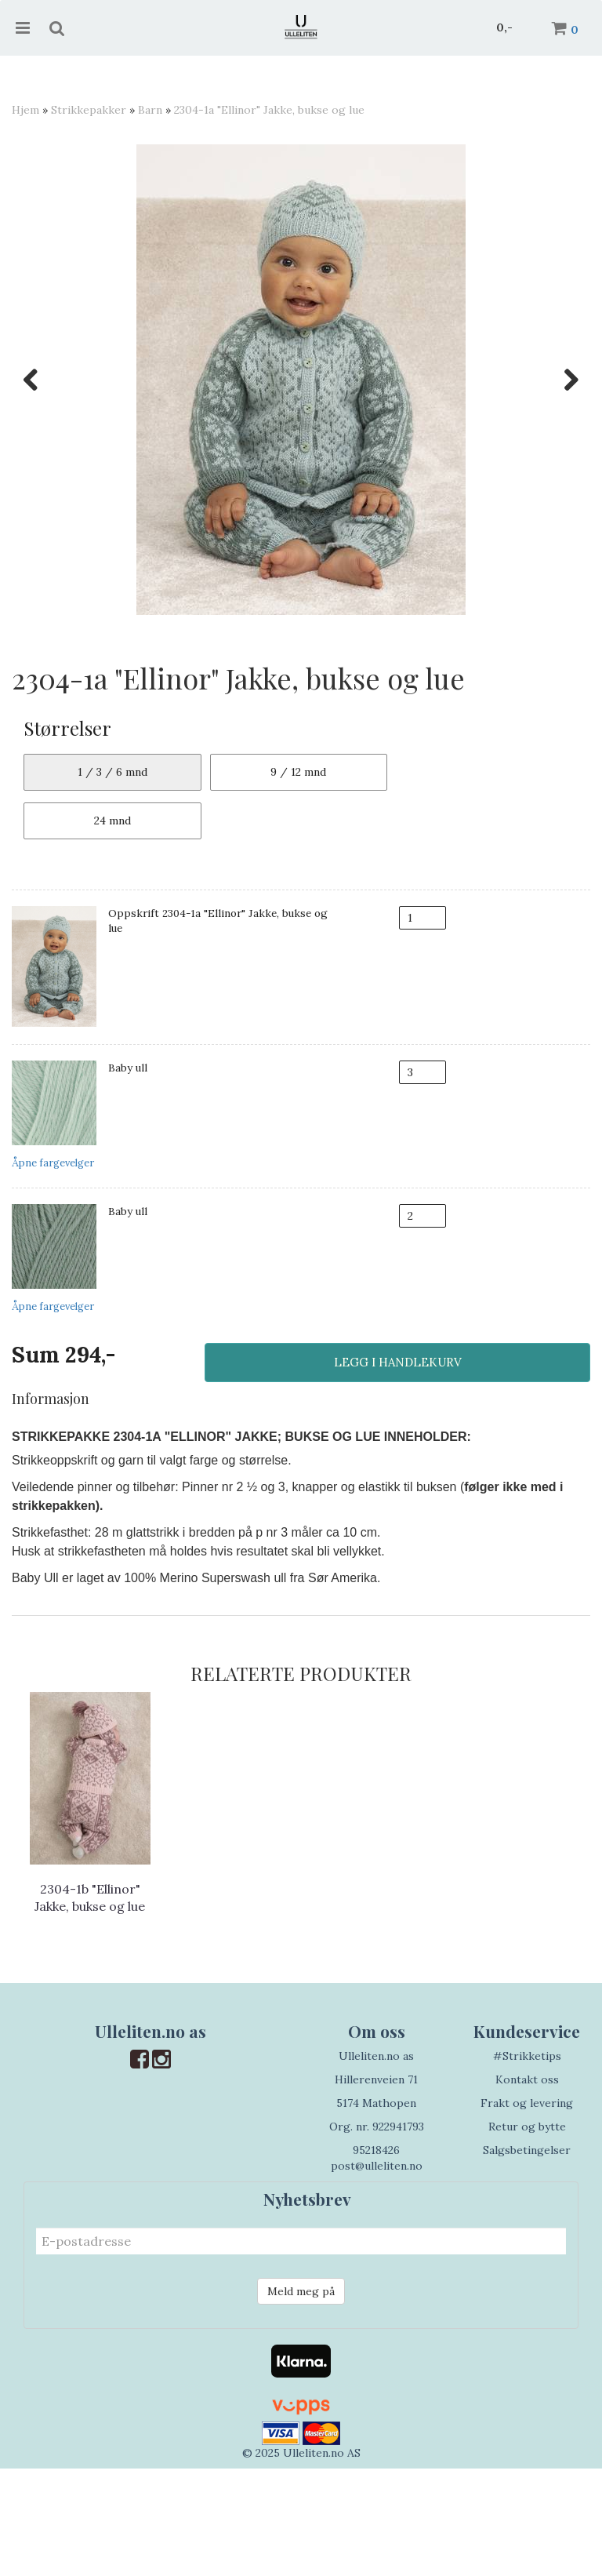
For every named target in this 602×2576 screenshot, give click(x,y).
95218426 (376, 2257)
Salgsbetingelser (527, 2257)
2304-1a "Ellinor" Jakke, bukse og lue (269, 110)
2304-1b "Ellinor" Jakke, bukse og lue (89, 2004)
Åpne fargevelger (53, 1271)
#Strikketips (527, 2163)
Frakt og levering (527, 2210)
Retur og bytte (527, 2234)
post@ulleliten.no (376, 2273)
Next (563, 379)
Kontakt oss (527, 2187)
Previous (38, 379)
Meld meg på (301, 2399)
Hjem (25, 110)
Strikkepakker (88, 110)
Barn (150, 110)
